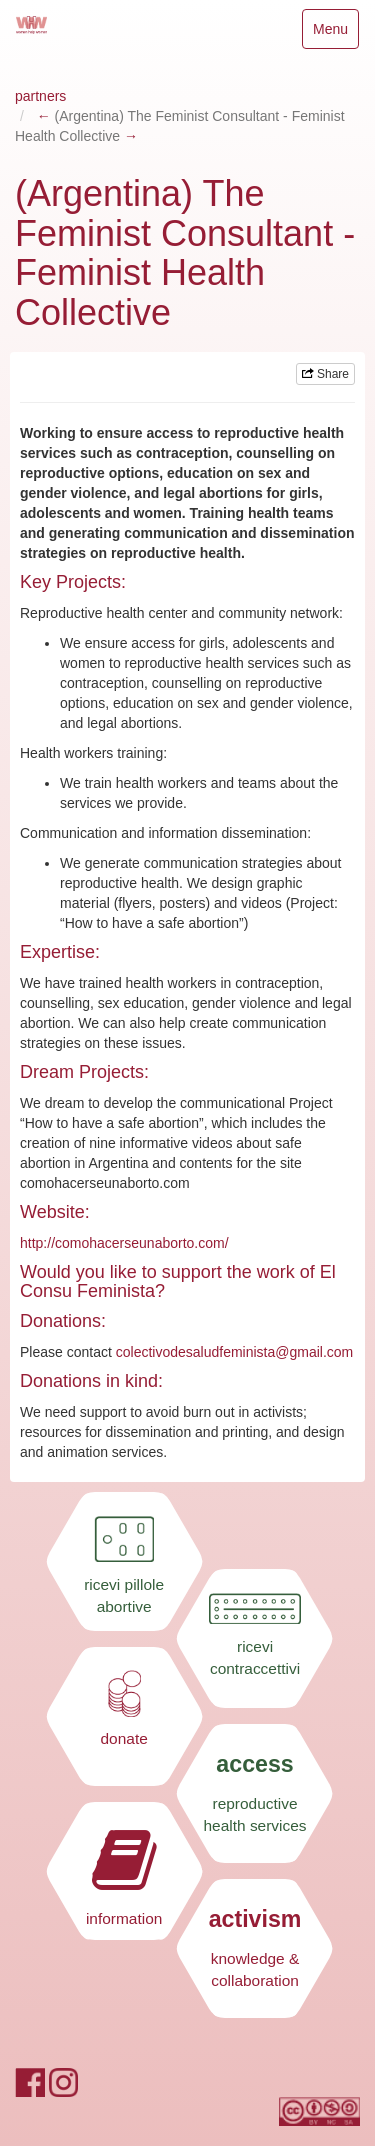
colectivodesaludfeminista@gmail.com (235, 1352)
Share (325, 374)
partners (40, 96)
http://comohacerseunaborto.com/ (124, 1243)
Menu (335, 33)
